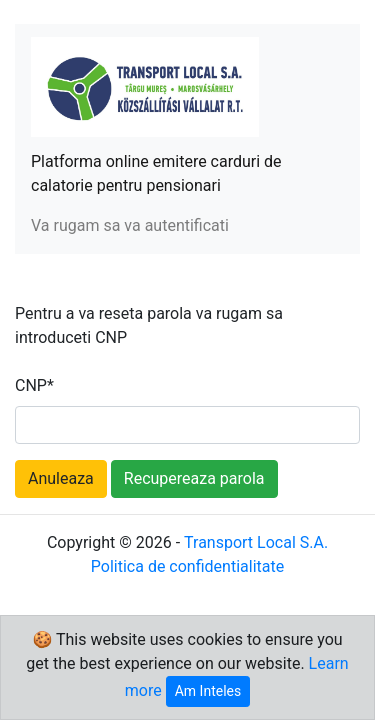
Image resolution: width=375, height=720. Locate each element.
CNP (34, 385)
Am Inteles (208, 691)
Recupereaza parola (194, 478)
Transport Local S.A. (256, 542)
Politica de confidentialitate (187, 566)
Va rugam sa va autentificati (130, 225)
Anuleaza (61, 478)
